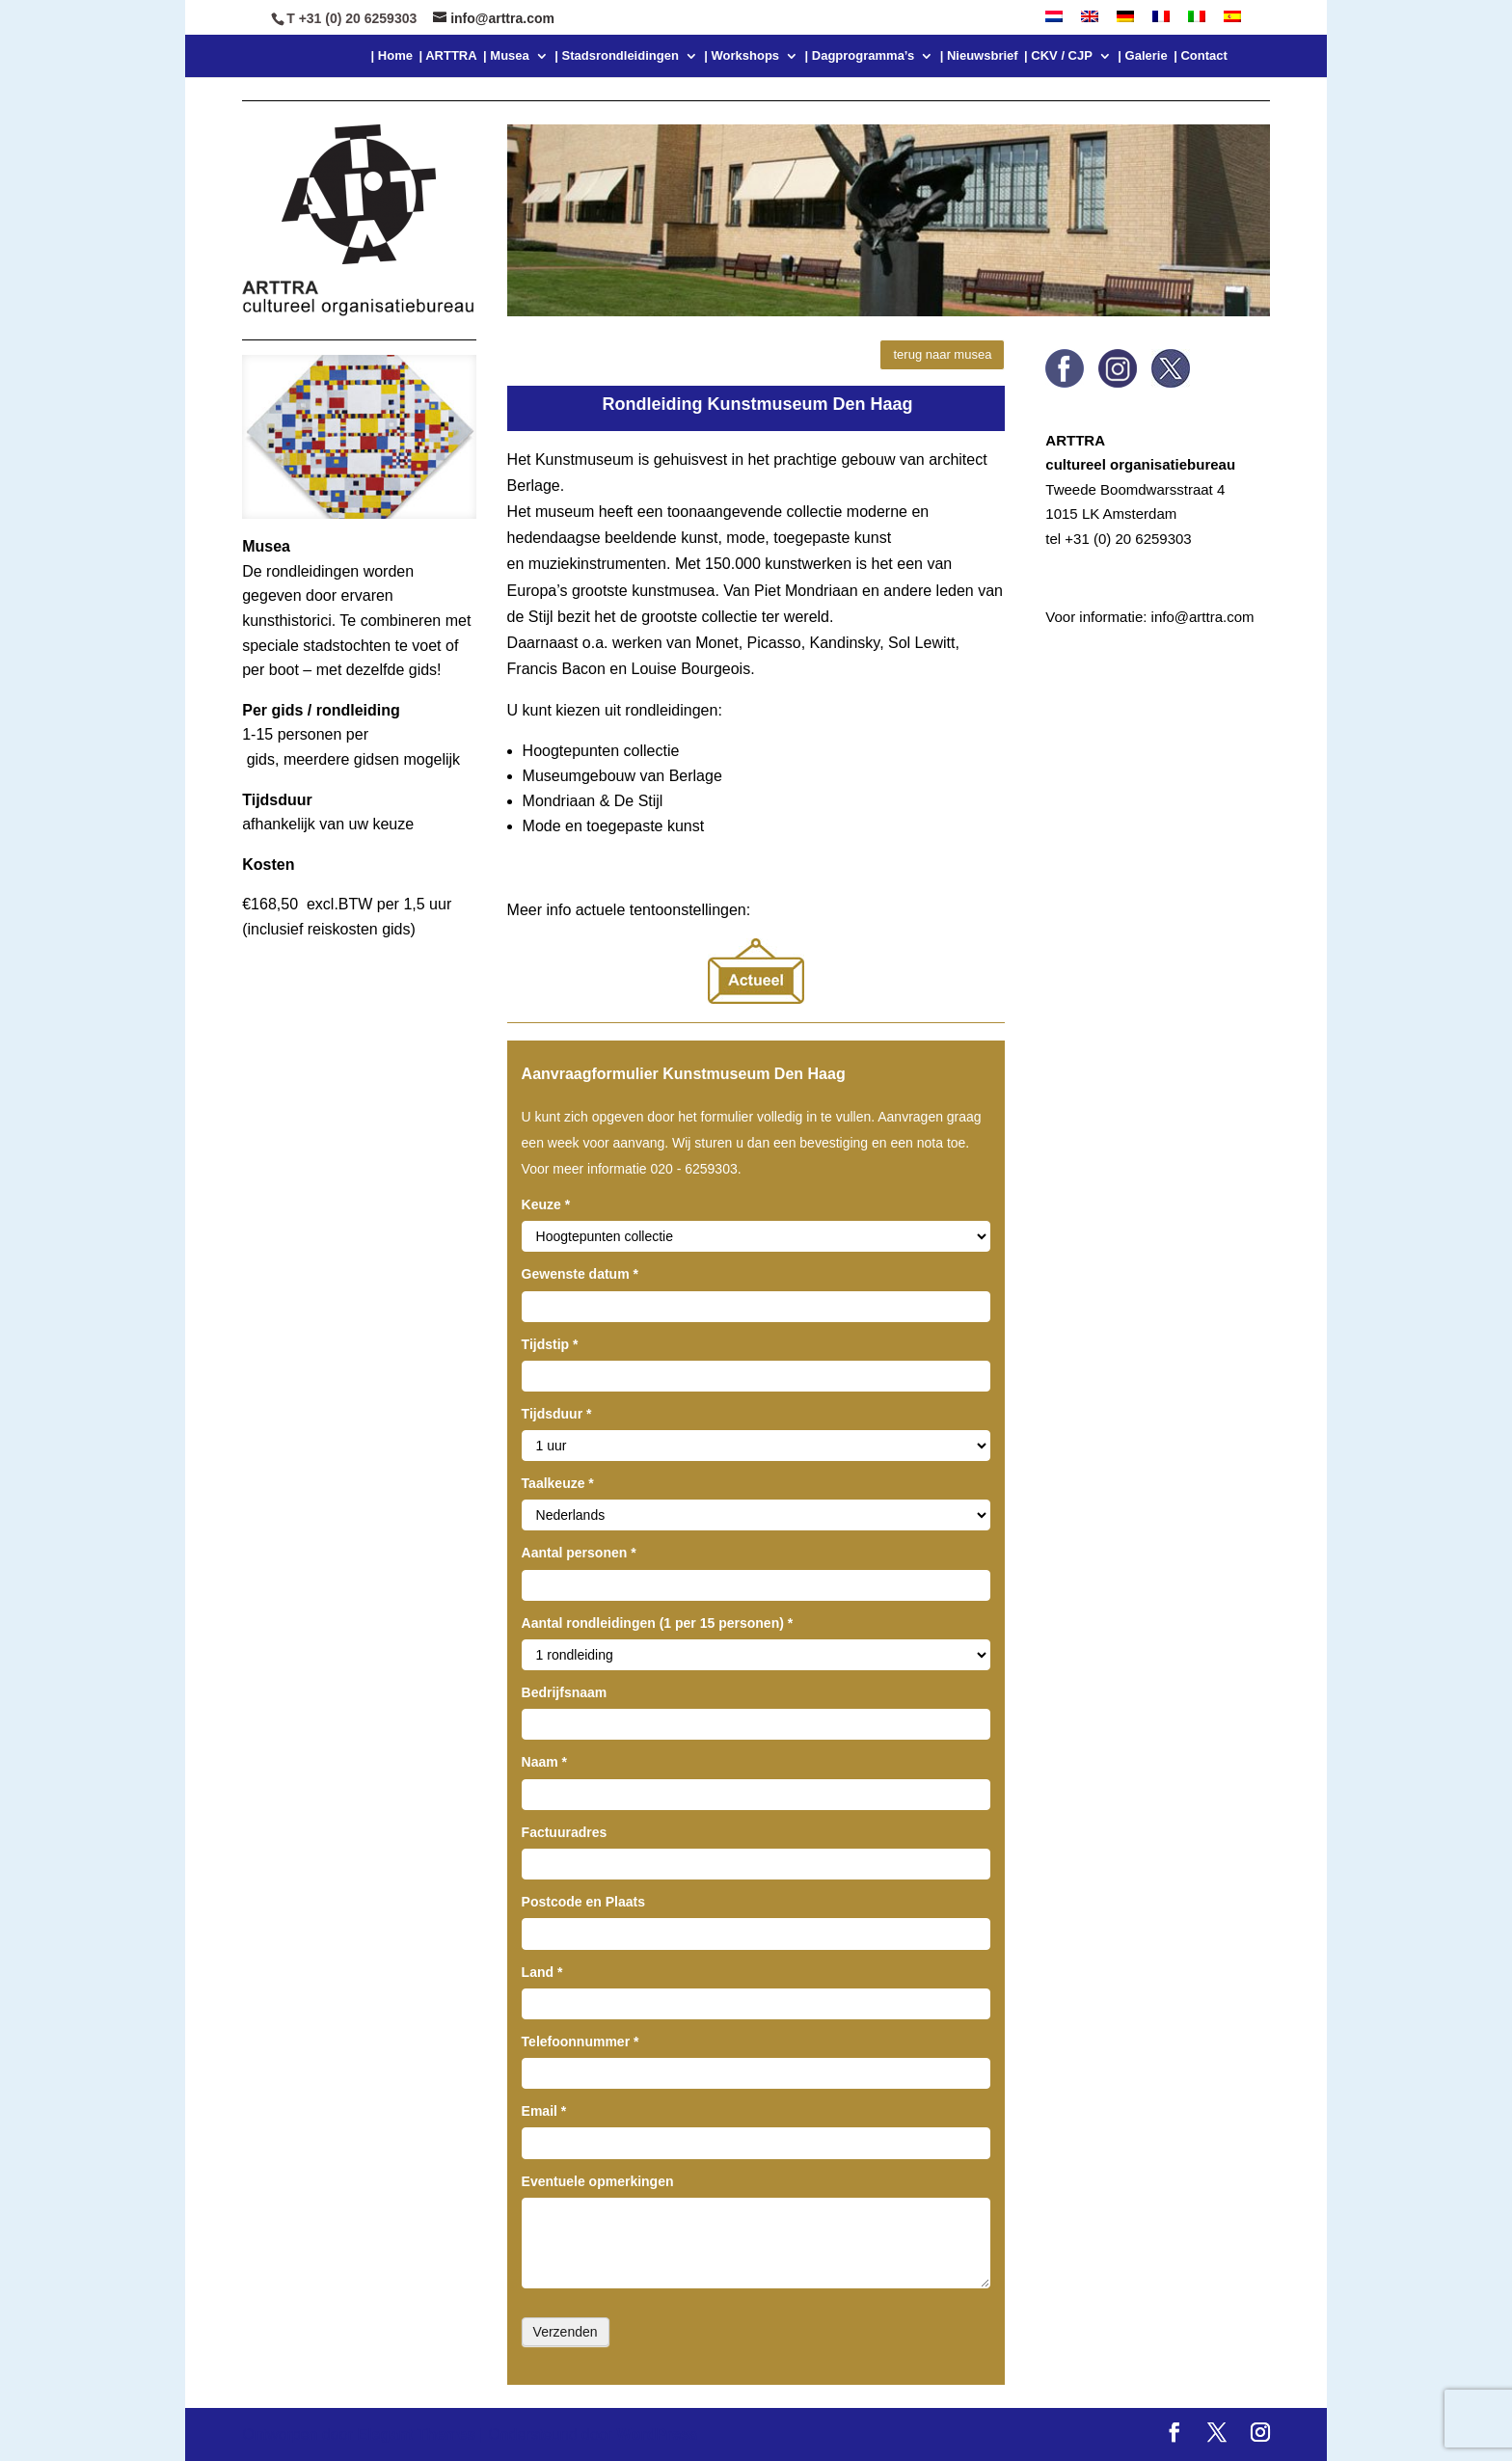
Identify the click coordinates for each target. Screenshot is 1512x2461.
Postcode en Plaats (583, 1901)
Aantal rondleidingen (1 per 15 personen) (658, 1623)
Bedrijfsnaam (565, 1692)
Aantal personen (579, 1552)
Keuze (546, 1204)
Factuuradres (565, 1832)
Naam (544, 1762)
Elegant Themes (416, 2434)
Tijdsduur (557, 1413)
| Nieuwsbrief (979, 56)
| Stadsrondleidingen (616, 56)
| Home (392, 56)
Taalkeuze (558, 1483)
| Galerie (1142, 56)
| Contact (1201, 56)
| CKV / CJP (1058, 56)
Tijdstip (550, 1344)
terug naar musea (942, 354)
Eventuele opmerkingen (598, 2181)
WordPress (657, 2434)
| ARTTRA (447, 56)
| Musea (506, 56)
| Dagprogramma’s (860, 56)
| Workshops (741, 56)
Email (544, 2111)
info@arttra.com (1203, 616)
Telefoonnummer (580, 2041)
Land (542, 1972)
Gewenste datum (580, 1274)
